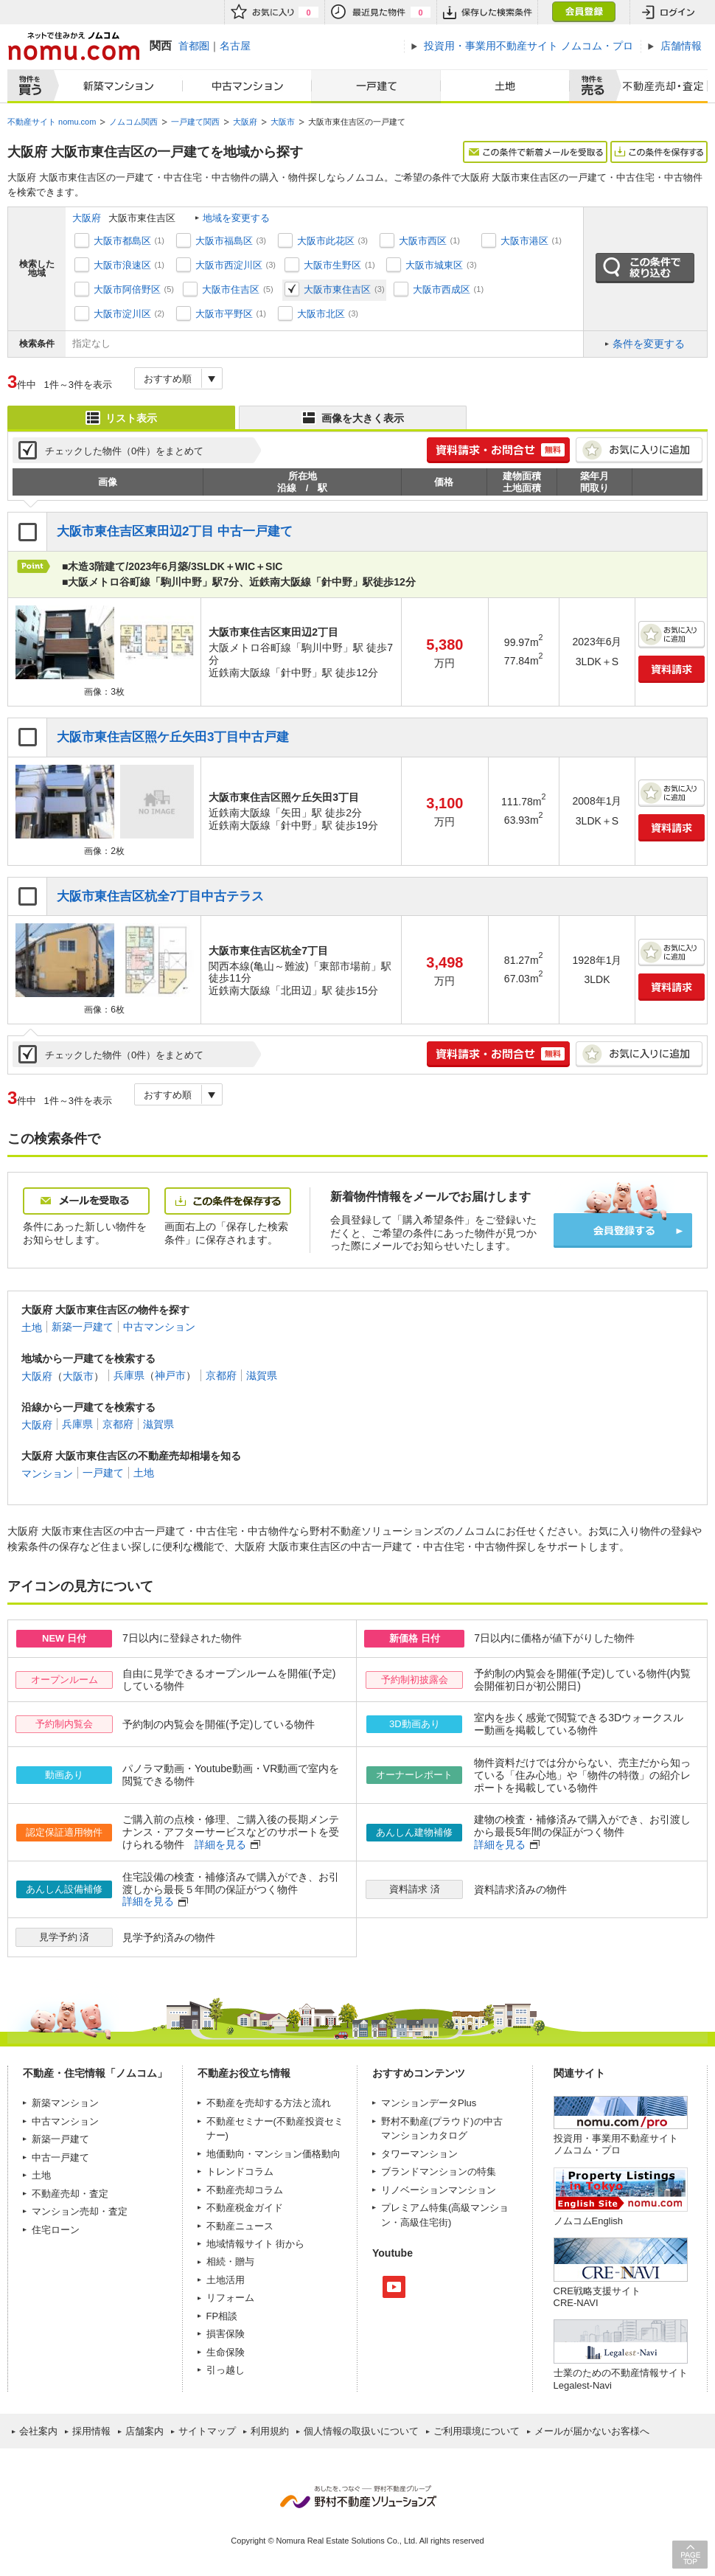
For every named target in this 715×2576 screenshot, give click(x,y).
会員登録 (583, 12)
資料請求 (671, 669)
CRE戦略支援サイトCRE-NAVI (597, 2296)
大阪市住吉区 (230, 289)
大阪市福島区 (224, 241)
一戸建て (376, 86)
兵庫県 (129, 1375)
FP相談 (222, 2316)
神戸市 (170, 1375)
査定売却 (659, 86)
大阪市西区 (423, 241)
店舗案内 (144, 2431)
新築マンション (115, 86)
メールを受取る (86, 1201)
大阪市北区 (321, 314)
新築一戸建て (83, 1327)
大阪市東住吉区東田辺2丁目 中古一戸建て (175, 531)
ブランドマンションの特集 (438, 2171)
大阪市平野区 (224, 314)
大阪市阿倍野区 (127, 289)
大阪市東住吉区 (337, 289)
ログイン (668, 12)
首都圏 (193, 46)
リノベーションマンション (438, 2189)
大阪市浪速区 (122, 265)
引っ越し (225, 2369)
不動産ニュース (239, 2226)
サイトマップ (207, 2431)
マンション (47, 1473)
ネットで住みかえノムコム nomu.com (73, 46)
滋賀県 (261, 1375)
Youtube (394, 2287)
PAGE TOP (690, 2554)
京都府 (221, 1375)
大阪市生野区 (332, 265)
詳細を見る (220, 1844)
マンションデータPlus (428, 2102)
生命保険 (225, 2352)
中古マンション (247, 86)
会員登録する (623, 1230)
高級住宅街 (424, 2222)
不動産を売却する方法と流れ (268, 2102)
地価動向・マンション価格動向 (273, 2153)
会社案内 (38, 2431)
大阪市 (78, 1375)
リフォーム (230, 2297)
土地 (505, 86)
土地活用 (225, 2279)
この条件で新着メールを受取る (535, 152)
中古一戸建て (60, 2157)
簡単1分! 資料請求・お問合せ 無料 (498, 450)
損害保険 (225, 2333)
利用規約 (270, 2431)
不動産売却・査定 (70, 2193)
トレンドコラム (239, 2171)
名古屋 (235, 46)
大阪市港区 (524, 241)
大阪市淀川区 (122, 314)
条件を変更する (649, 344)
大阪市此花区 (326, 241)
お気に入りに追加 (639, 450)
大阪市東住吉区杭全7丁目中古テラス (161, 896)
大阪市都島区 (122, 241)
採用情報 (91, 2431)
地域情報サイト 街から (255, 2243)
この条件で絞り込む (645, 268)
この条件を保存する (659, 152)
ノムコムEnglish (589, 2220)
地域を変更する (236, 217)
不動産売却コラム (244, 2189)
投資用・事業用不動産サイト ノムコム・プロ (616, 2144)
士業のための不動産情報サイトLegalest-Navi (621, 2378)
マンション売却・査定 (80, 2211)
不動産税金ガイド (244, 2207)
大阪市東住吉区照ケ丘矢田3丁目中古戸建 (173, 737)
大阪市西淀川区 (228, 265)
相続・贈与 (230, 2261)
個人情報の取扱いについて (361, 2431)
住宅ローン (56, 2229)
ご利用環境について (476, 2431)
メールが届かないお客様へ (591, 2431)
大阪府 (86, 217)
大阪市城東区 (434, 265)
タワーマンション (419, 2153)
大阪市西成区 (441, 289)
